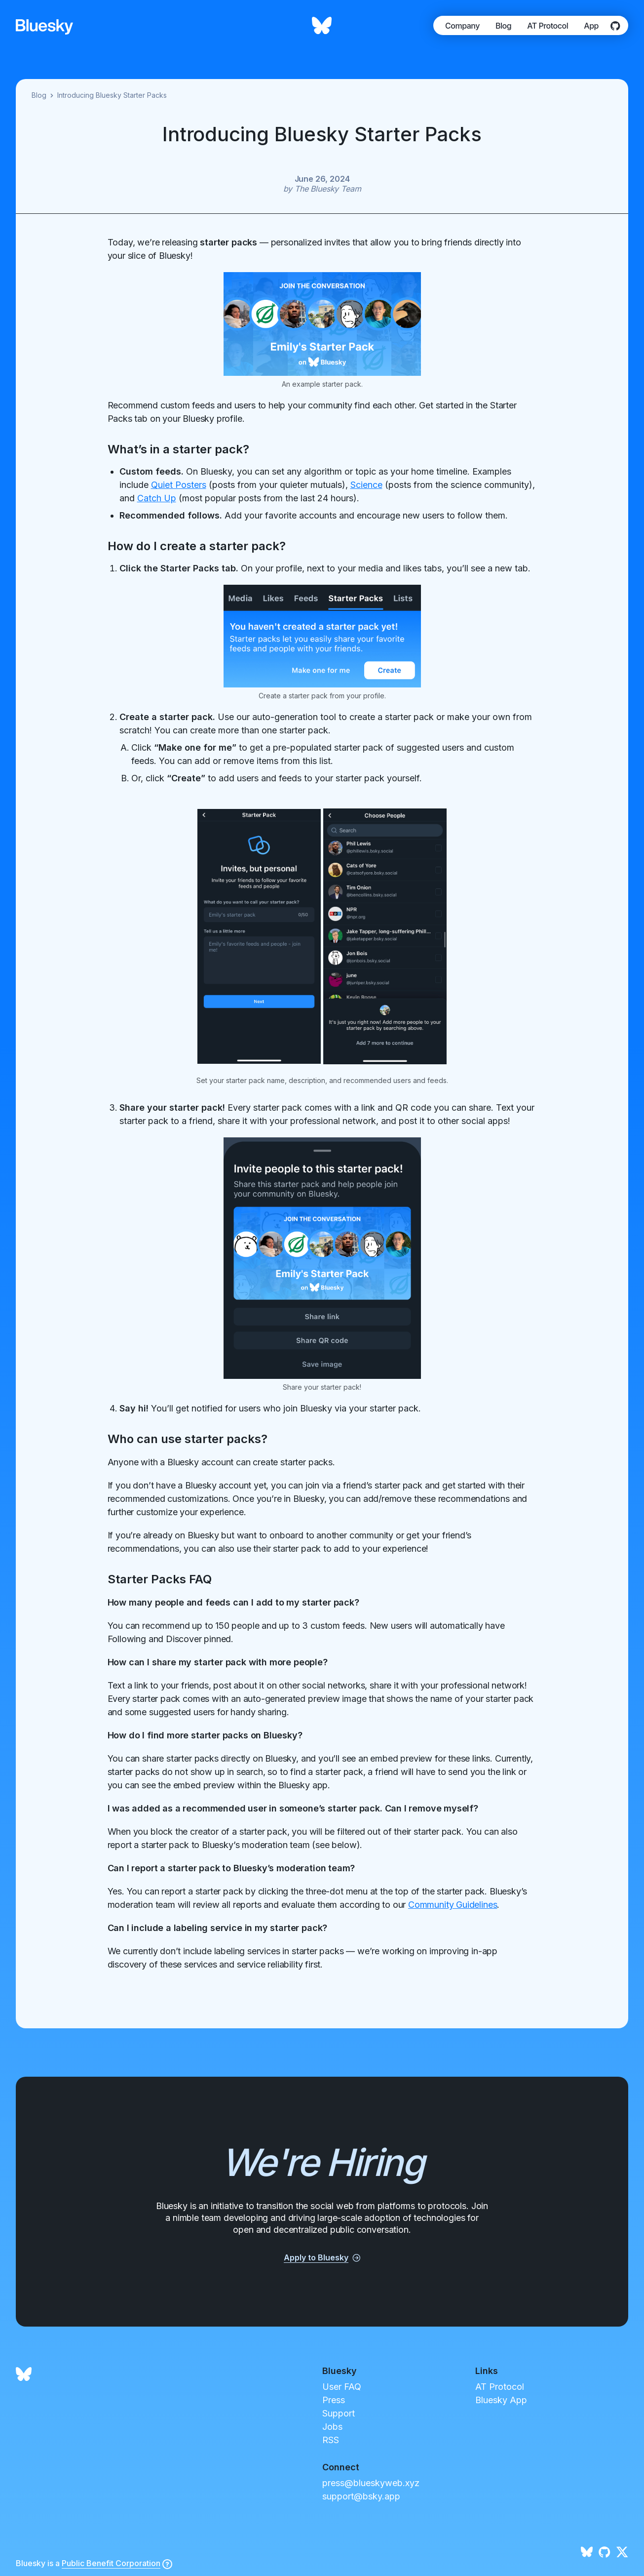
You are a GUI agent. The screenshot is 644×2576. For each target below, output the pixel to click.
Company (462, 26)
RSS (330, 2440)
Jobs (332, 2426)
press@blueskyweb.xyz (370, 2483)
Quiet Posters (178, 485)
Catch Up (156, 498)
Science (366, 485)
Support (338, 2413)
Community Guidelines (452, 1904)
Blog (503, 26)
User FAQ (341, 2386)
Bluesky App (501, 2400)
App (591, 26)
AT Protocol (547, 26)
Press (333, 2400)
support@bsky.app (361, 2496)
